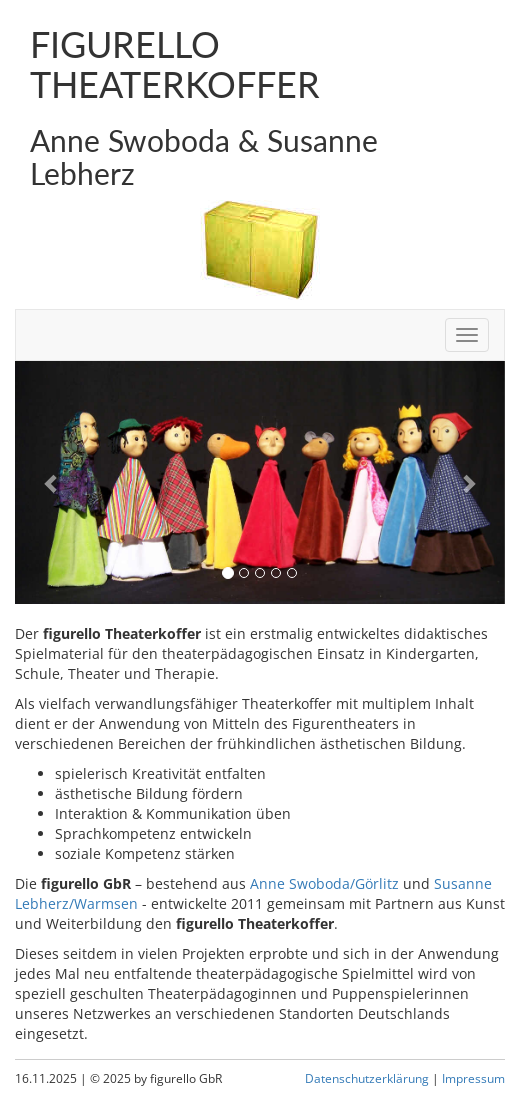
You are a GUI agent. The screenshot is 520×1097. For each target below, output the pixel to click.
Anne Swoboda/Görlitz (324, 883)
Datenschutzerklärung (367, 1078)
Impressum (473, 1078)
